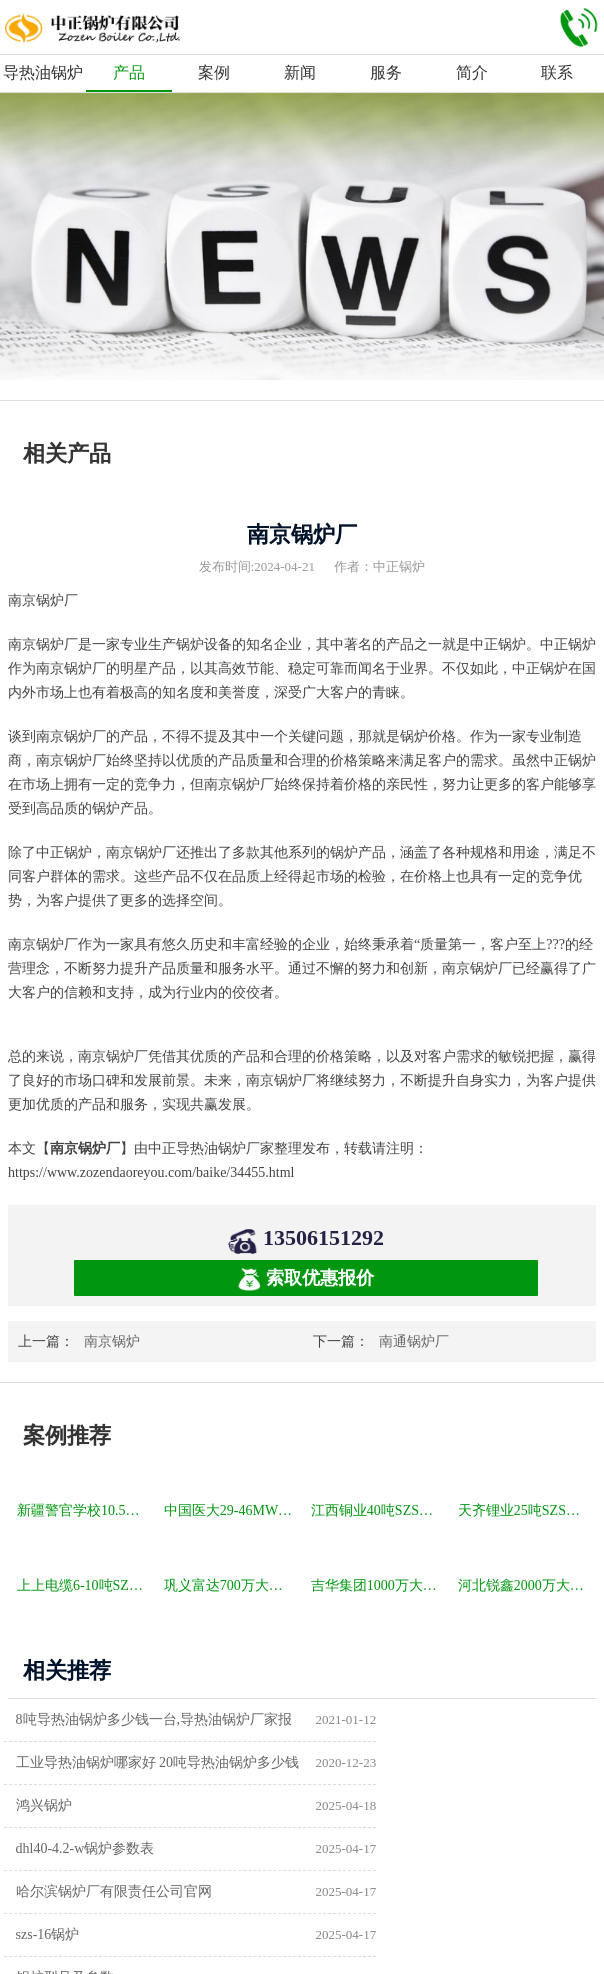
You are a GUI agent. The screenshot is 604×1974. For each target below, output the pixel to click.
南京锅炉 (112, 1341)
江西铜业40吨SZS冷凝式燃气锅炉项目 (377, 1510)
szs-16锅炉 (355, 1805)
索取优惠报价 (306, 1279)
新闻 (300, 72)
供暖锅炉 (351, 1848)
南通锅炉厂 (414, 1341)
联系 (557, 72)
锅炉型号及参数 (70, 1848)
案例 (214, 72)
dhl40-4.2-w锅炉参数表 (392, 1762)
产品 (129, 72)
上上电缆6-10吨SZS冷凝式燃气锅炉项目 (83, 1585)
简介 (472, 72)
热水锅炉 (351, 1891)
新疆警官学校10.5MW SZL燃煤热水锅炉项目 (83, 1510)
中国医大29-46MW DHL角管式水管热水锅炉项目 (230, 1510)
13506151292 (323, 1237)
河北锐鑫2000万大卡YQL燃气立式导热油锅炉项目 (524, 1585)
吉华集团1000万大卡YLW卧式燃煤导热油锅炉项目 (377, 1585)
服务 (386, 72)
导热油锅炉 (43, 72)
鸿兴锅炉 (49, 1762)
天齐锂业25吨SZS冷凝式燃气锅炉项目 (524, 1510)
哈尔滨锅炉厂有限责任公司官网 (119, 1805)
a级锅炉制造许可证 (80, 1891)
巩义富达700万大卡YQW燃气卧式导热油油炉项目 (230, 1585)
